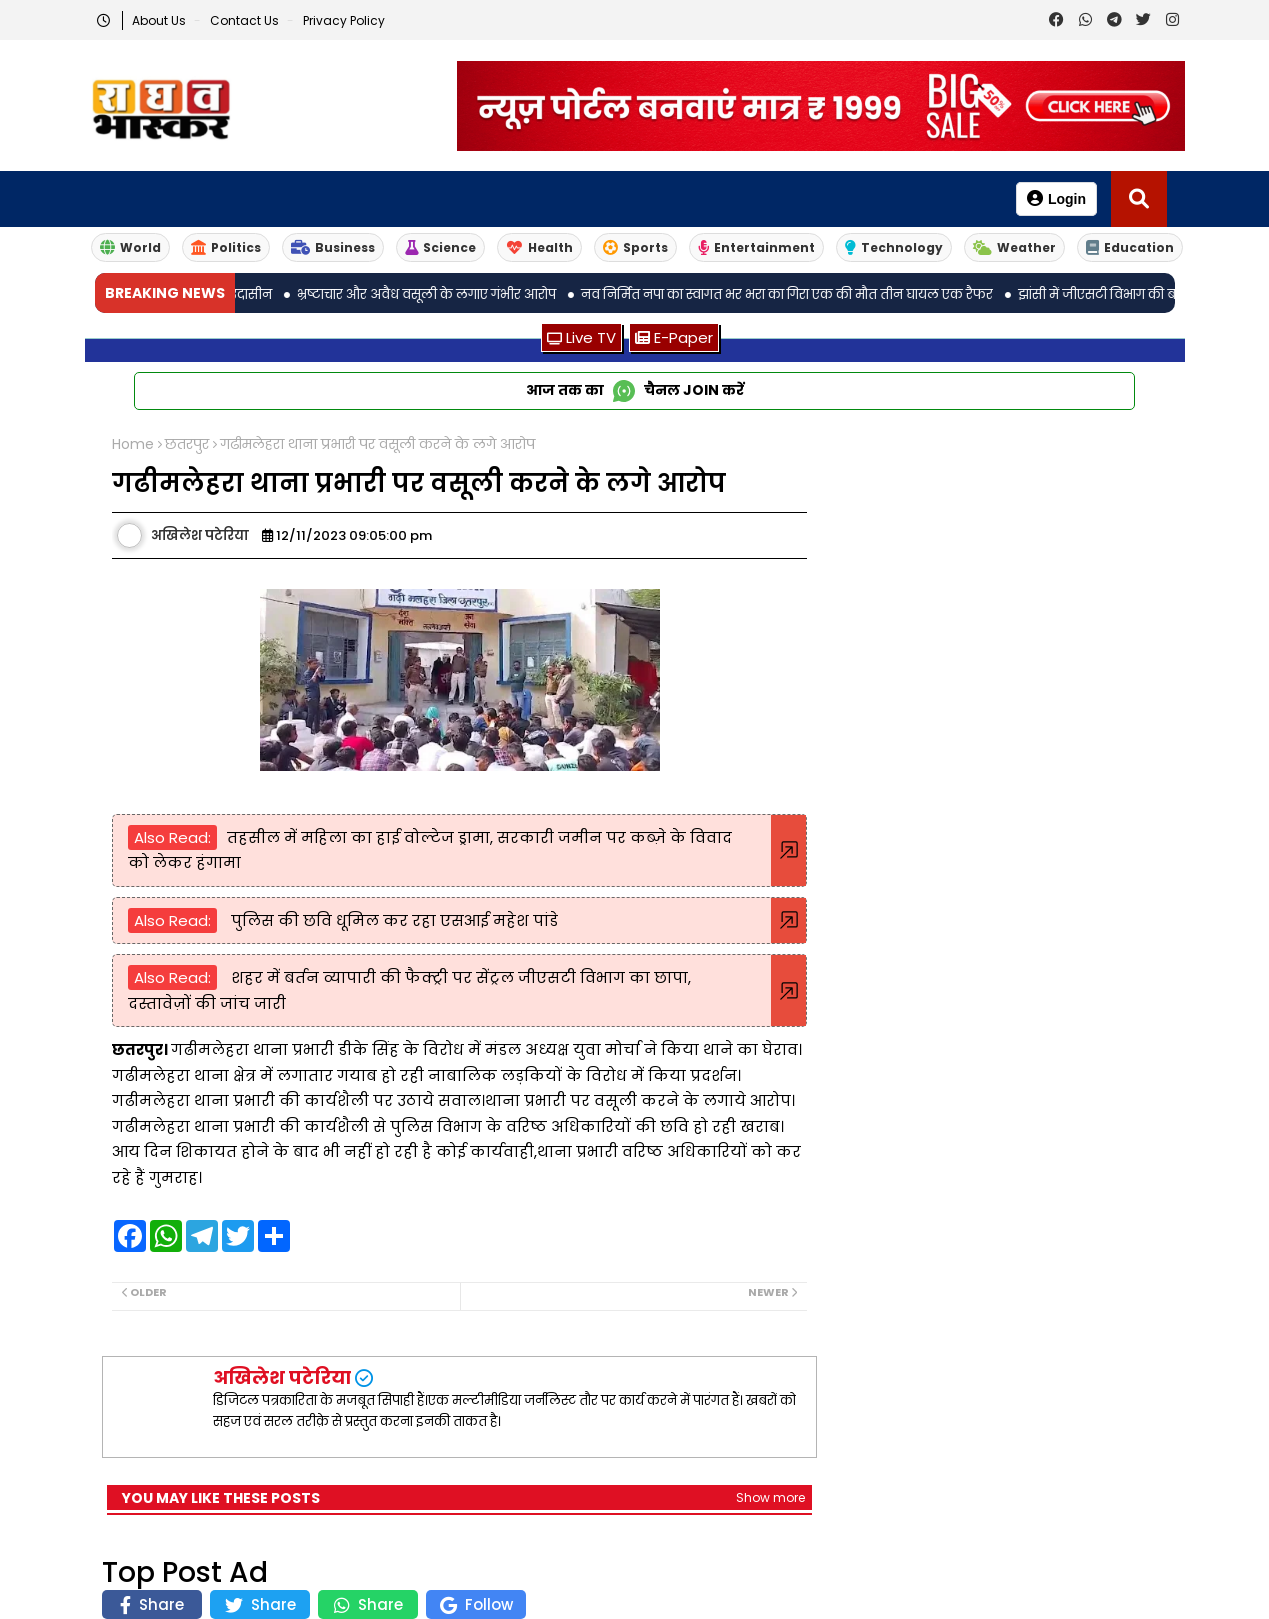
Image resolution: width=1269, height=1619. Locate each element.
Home (133, 444)
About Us (160, 20)
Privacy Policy (344, 20)
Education (1130, 247)
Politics (226, 247)
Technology (894, 247)
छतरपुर (187, 444)
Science (440, 247)
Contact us (246, 20)
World (130, 247)
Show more (770, 1497)
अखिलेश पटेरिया (282, 1377)
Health (539, 247)
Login (1056, 198)
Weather (1014, 247)
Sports (635, 247)
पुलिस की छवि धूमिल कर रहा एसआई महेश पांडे (392, 920)
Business (333, 247)
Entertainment (756, 247)
